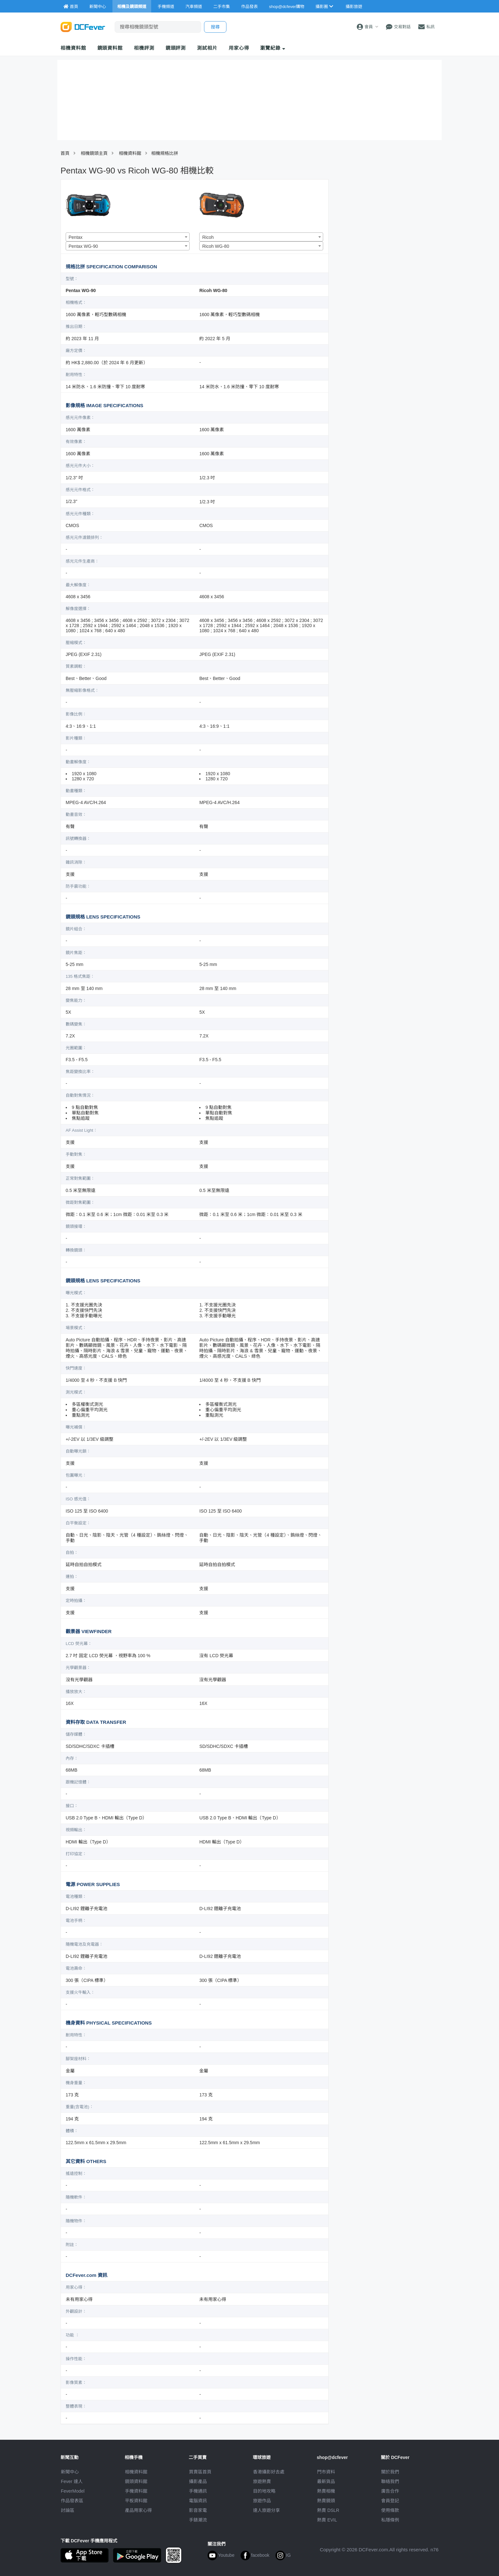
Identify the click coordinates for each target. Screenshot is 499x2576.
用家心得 (239, 48)
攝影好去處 (268, 2471)
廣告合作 (390, 2491)
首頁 (65, 153)
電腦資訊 (198, 2500)
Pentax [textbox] (76, 237)
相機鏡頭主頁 (94, 153)
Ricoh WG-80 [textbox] (215, 246)
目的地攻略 (264, 2491)
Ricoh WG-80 (213, 290)
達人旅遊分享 (266, 2510)
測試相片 (207, 48)
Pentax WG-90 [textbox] (83, 246)
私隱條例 (390, 2519)
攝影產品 (198, 2481)
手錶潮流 (198, 2519)
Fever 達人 (72, 2481)
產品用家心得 (138, 2510)
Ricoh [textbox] (208, 237)
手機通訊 (198, 2491)
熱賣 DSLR (328, 2510)
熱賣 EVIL (327, 2519)
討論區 (67, 2510)
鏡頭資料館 (110, 48)
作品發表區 (72, 2500)
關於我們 (390, 2471)
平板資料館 (136, 2500)
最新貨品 (326, 2481)
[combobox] (128, 236)
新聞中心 (70, 2471)
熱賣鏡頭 (326, 2500)
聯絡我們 (390, 2481)
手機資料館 (136, 2491)
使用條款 (390, 2510)
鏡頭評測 (176, 48)
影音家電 (198, 2510)
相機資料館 (73, 48)
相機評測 (144, 48)
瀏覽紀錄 (272, 48)
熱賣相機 (326, 2491)
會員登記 (390, 2500)
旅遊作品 (262, 2500)
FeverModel (73, 2491)
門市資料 (326, 2471)
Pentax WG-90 (81, 290)
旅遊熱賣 (262, 2481)
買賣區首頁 (200, 2471)
